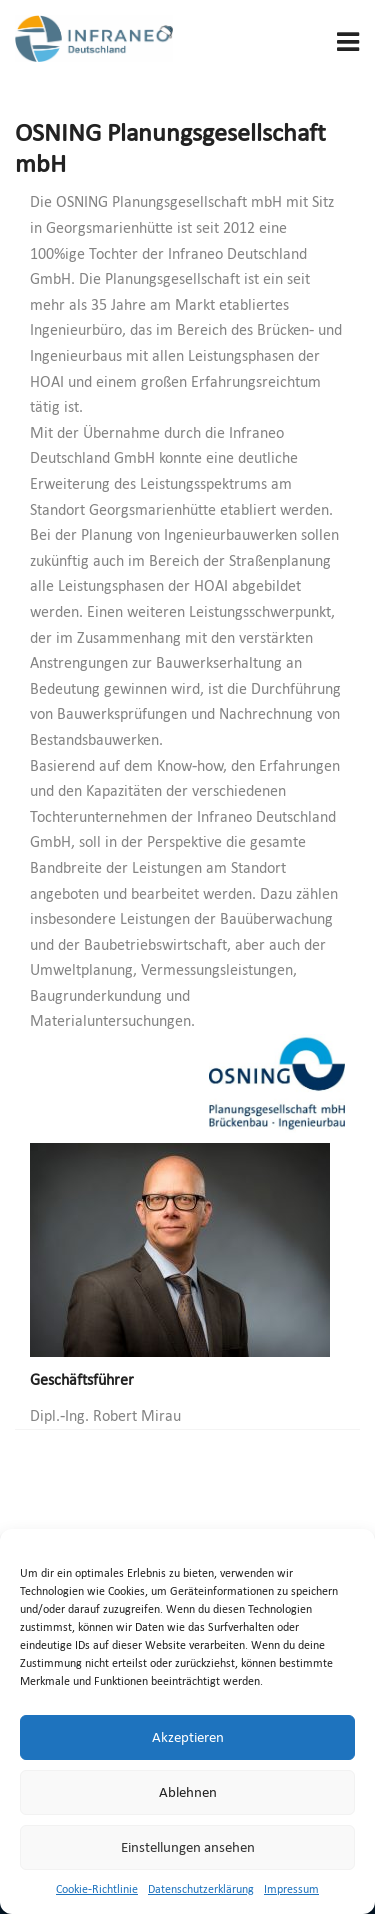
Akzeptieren (188, 1737)
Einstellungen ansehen (188, 1847)
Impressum (291, 1889)
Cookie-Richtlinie (97, 1889)
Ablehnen (188, 1792)
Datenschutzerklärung (201, 1889)
